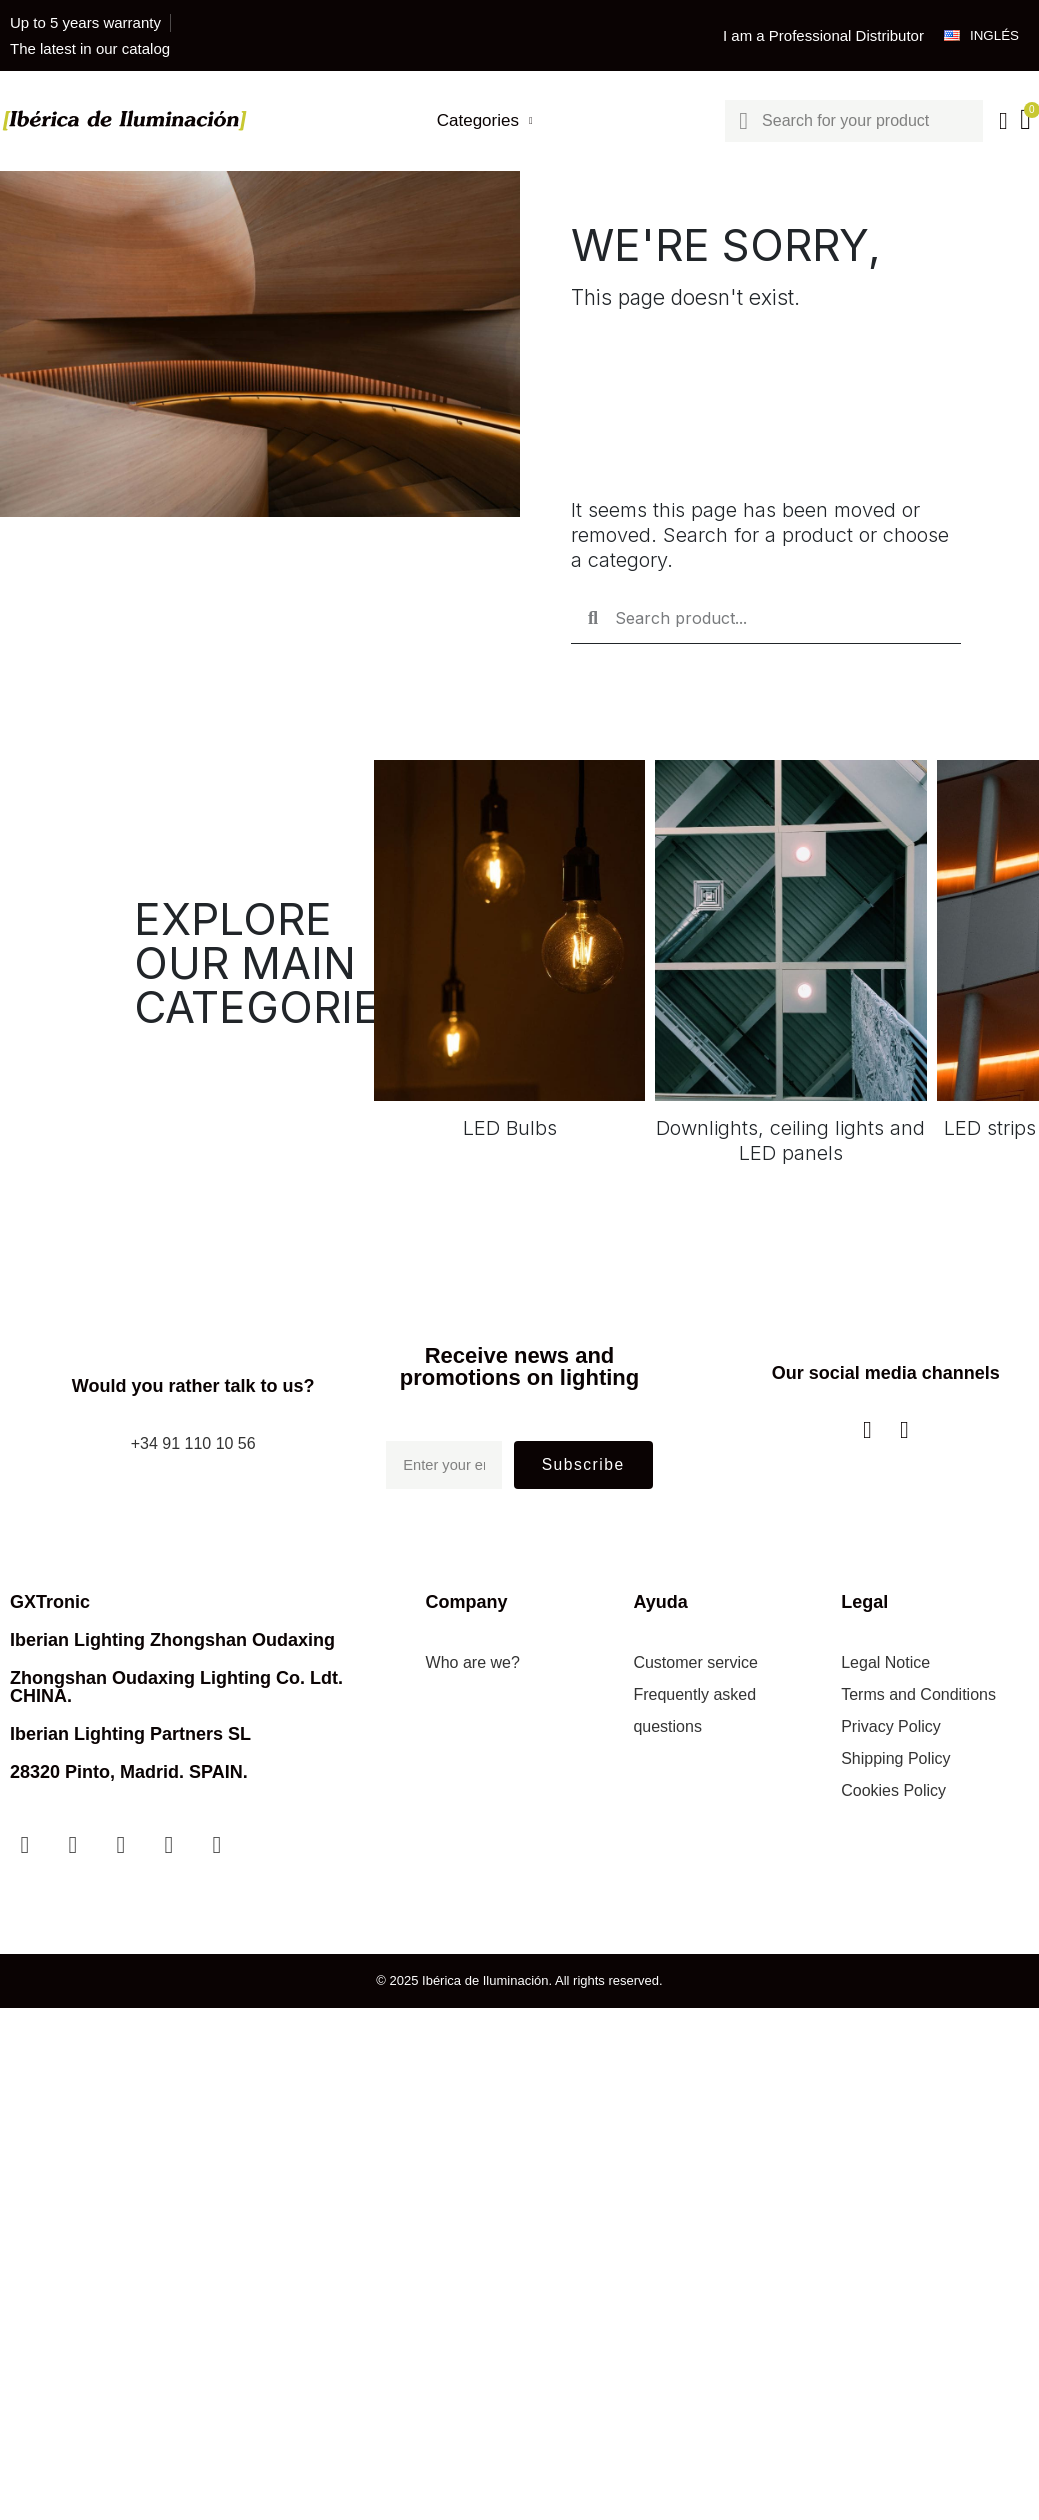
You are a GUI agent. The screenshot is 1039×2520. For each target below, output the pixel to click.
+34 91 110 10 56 (193, 1443)
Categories (483, 121)
